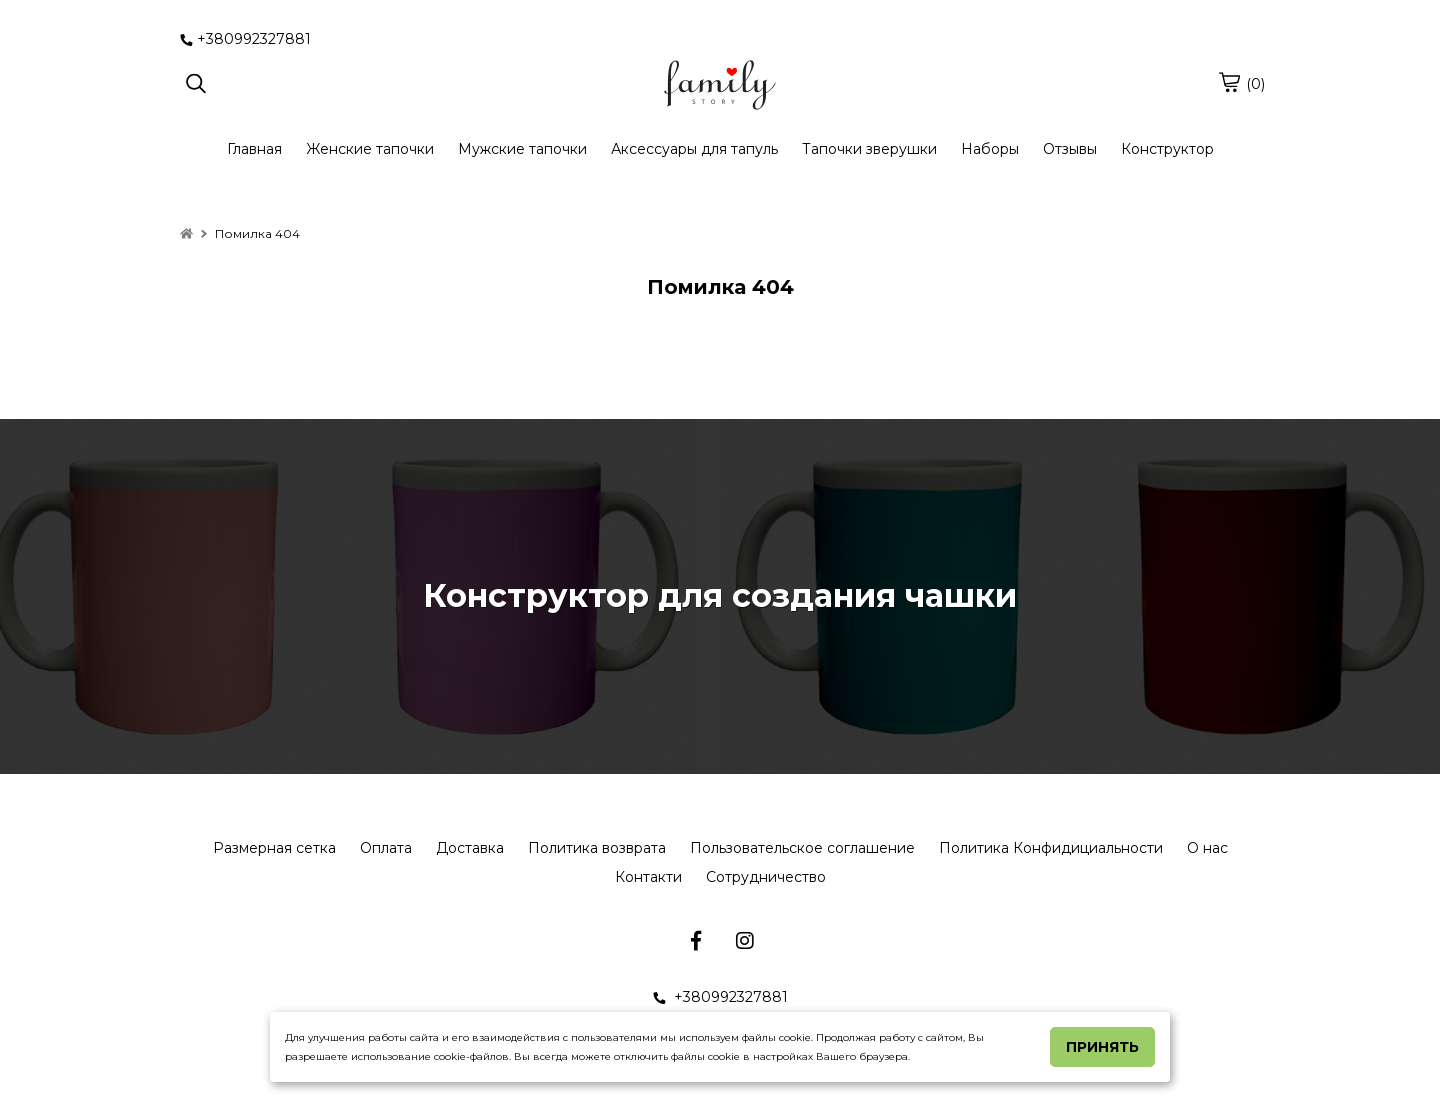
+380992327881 (245, 39)
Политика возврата (597, 848)
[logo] (720, 85)
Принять (1102, 1047)
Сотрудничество (766, 877)
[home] (186, 233)
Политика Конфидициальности (1051, 848)
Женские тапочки (370, 149)
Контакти (648, 877)
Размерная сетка (274, 848)
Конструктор (1167, 149)
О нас (1207, 848)
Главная (254, 149)
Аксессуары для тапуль (694, 149)
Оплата (386, 848)
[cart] (1229, 82)
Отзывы (1070, 149)
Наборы (990, 149)
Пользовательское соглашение (802, 848)
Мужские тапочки (522, 149)
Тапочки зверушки (869, 149)
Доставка (470, 848)
